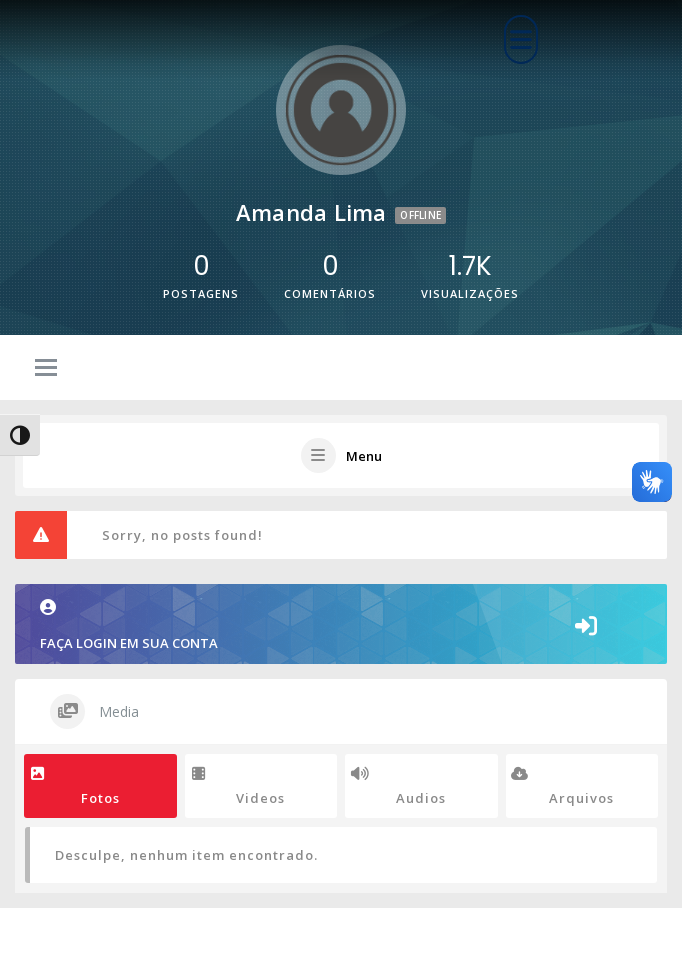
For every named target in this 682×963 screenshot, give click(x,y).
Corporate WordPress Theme (286, 936)
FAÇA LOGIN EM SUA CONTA (129, 625)
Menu (364, 456)
